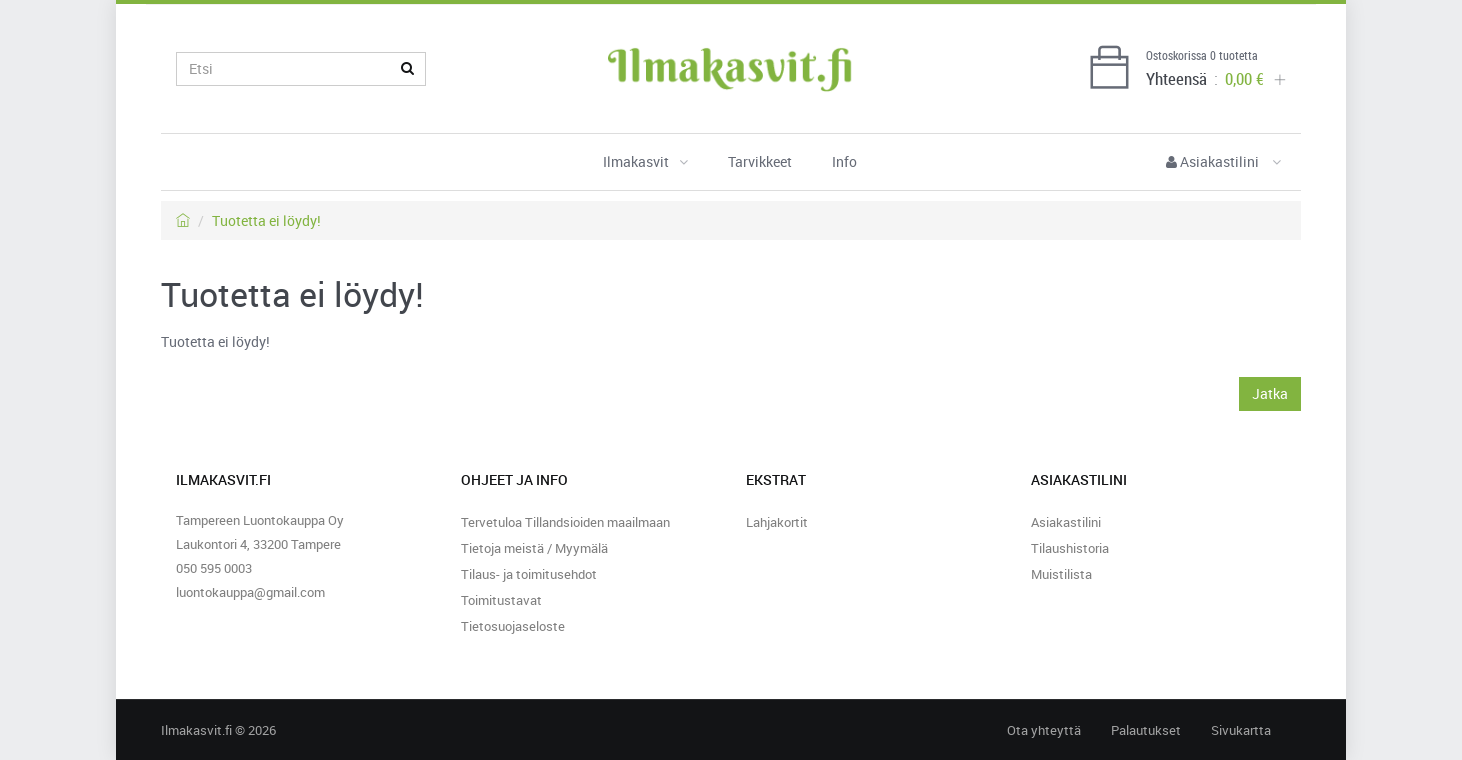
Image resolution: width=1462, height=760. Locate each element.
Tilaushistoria (1070, 548)
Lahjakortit (777, 522)
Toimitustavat (501, 600)
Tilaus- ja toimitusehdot (529, 574)
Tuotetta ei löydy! (266, 220)
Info (844, 161)
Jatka (1270, 393)
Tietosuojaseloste (513, 626)
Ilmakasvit (645, 161)
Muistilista (1061, 574)
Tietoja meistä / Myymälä (534, 548)
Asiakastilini (1223, 161)
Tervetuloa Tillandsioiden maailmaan (565, 522)
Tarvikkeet (760, 161)
